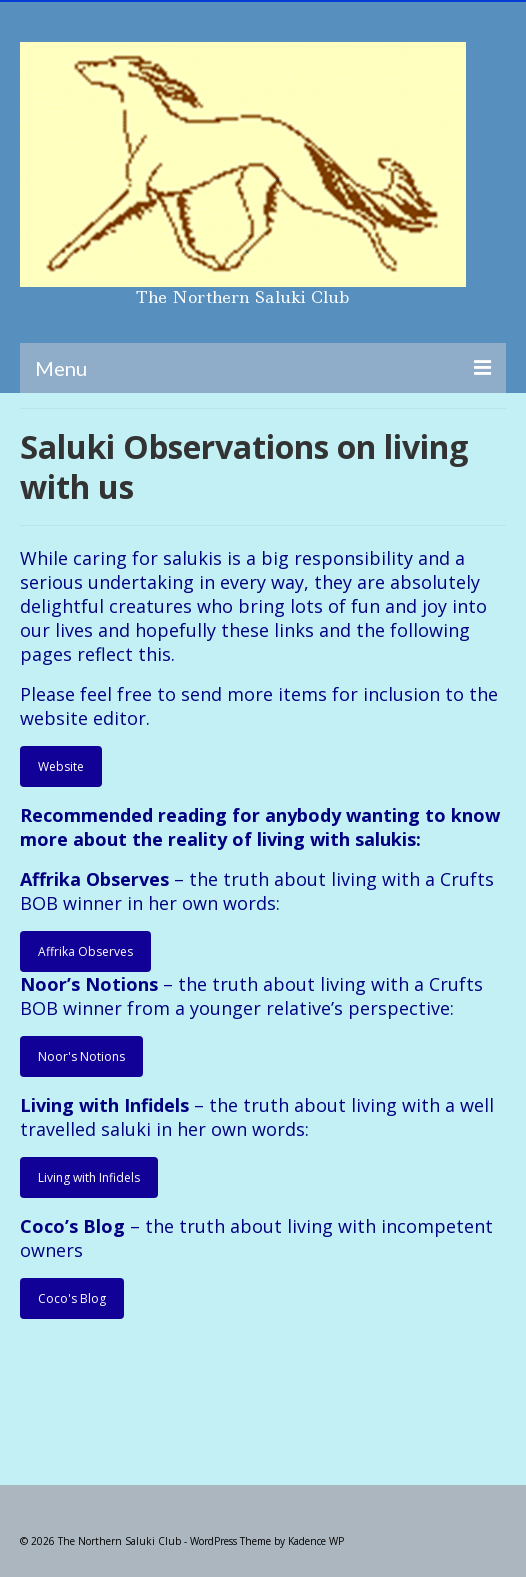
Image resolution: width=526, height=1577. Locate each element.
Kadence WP (316, 1541)
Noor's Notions (81, 1056)
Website (61, 766)
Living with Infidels (89, 1177)
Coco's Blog (72, 1298)
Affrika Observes (85, 951)
